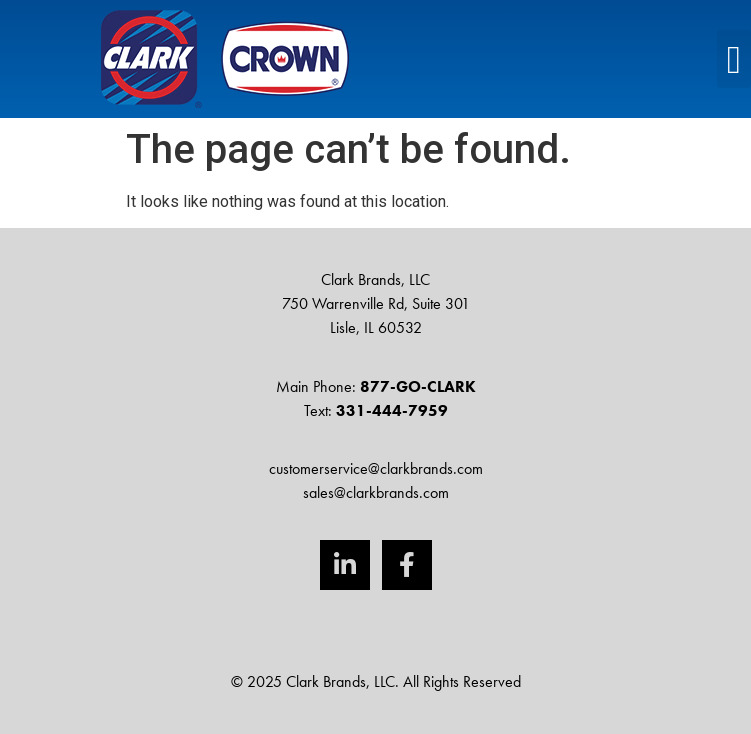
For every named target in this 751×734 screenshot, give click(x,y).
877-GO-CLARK (418, 386)
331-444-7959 (392, 410)
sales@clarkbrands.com (376, 492)
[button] (734, 59)
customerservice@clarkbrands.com (376, 468)
